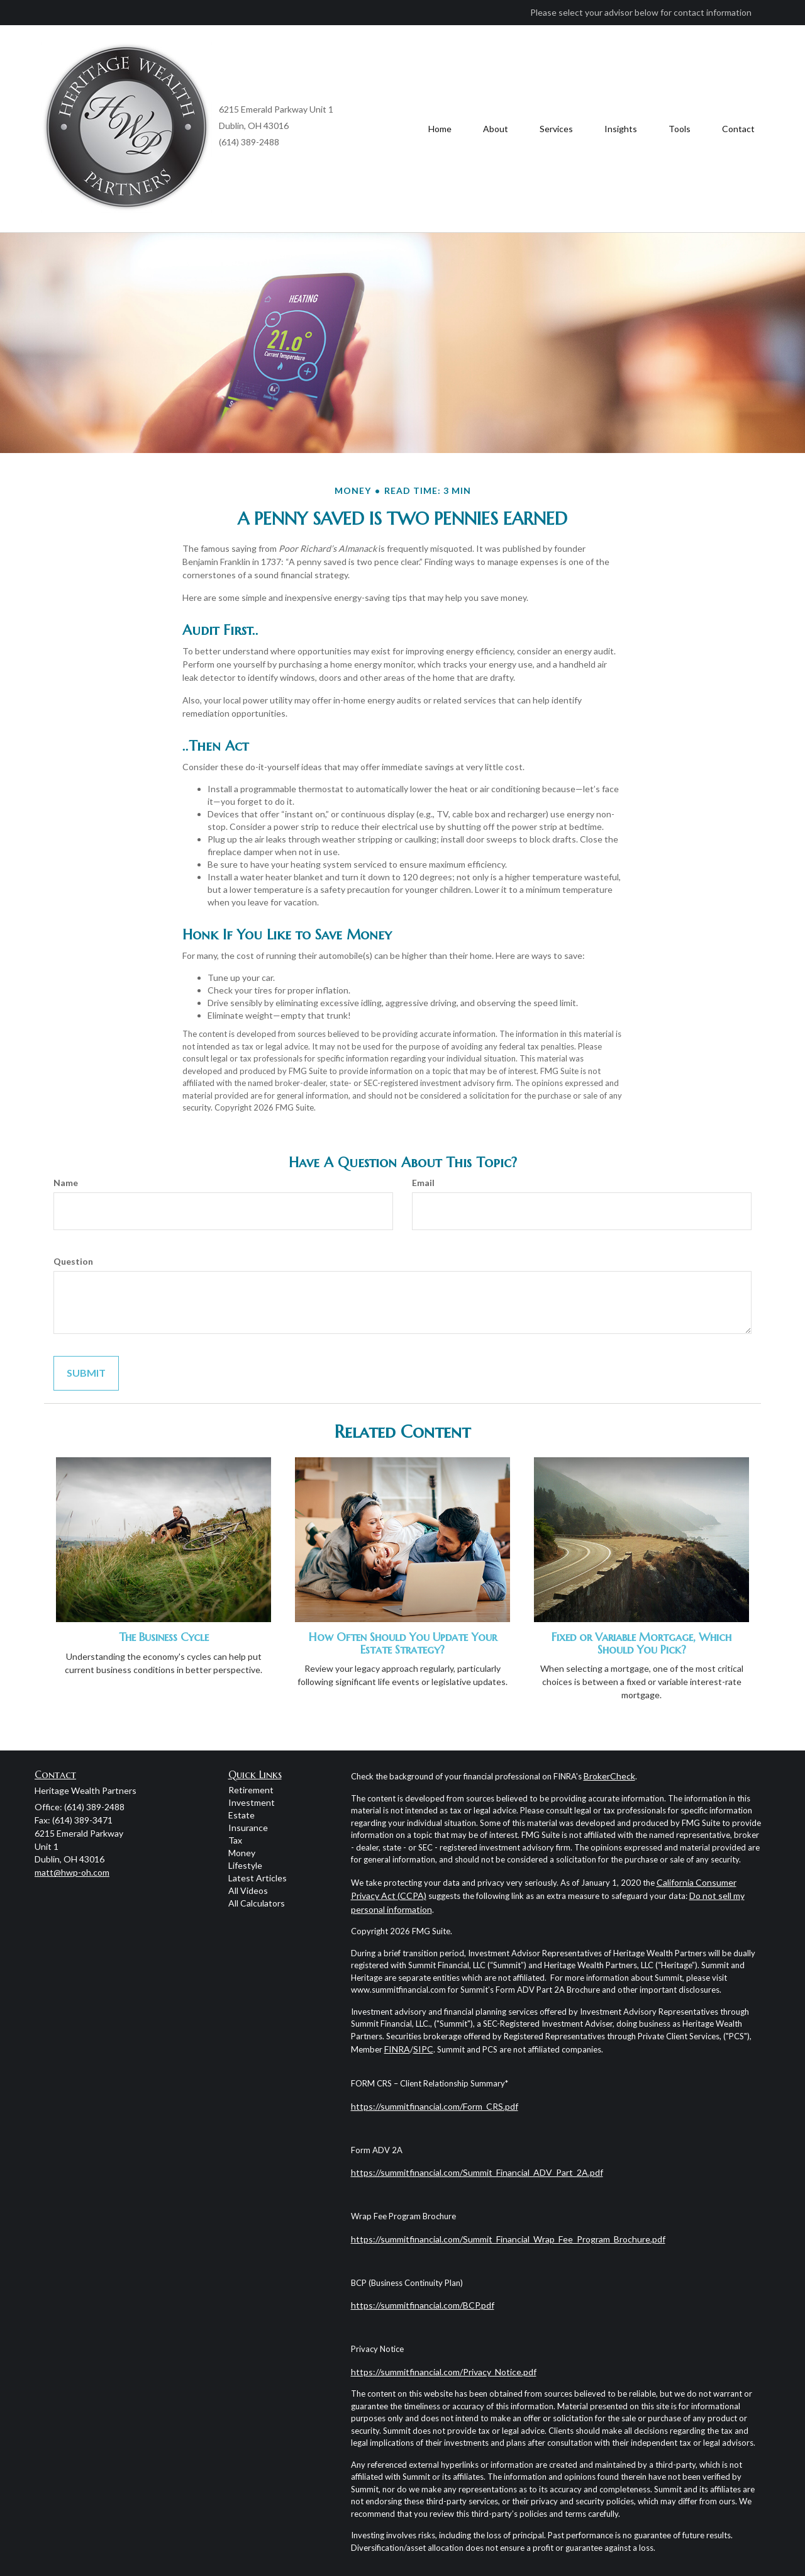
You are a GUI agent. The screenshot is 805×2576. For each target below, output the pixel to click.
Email (423, 1182)
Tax (235, 1840)
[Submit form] (86, 1373)
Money (241, 1852)
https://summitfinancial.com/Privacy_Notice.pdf (443, 2371)
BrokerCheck (609, 1776)
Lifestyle (245, 1865)
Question (73, 1261)
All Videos (248, 1890)
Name (65, 1182)
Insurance (248, 1827)
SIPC (423, 2049)
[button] (495, 129)
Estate (241, 1815)
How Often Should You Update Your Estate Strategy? (403, 1643)
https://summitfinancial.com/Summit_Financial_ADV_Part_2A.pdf (477, 2172)
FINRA (397, 2049)
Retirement (251, 1789)
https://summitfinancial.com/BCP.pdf (422, 2305)
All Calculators (256, 1903)
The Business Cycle (164, 1637)
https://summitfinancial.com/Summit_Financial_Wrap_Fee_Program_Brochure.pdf (508, 2239)
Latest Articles (257, 1878)
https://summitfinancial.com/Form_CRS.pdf (434, 2106)
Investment (251, 1802)
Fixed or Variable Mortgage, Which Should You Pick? (641, 1643)
